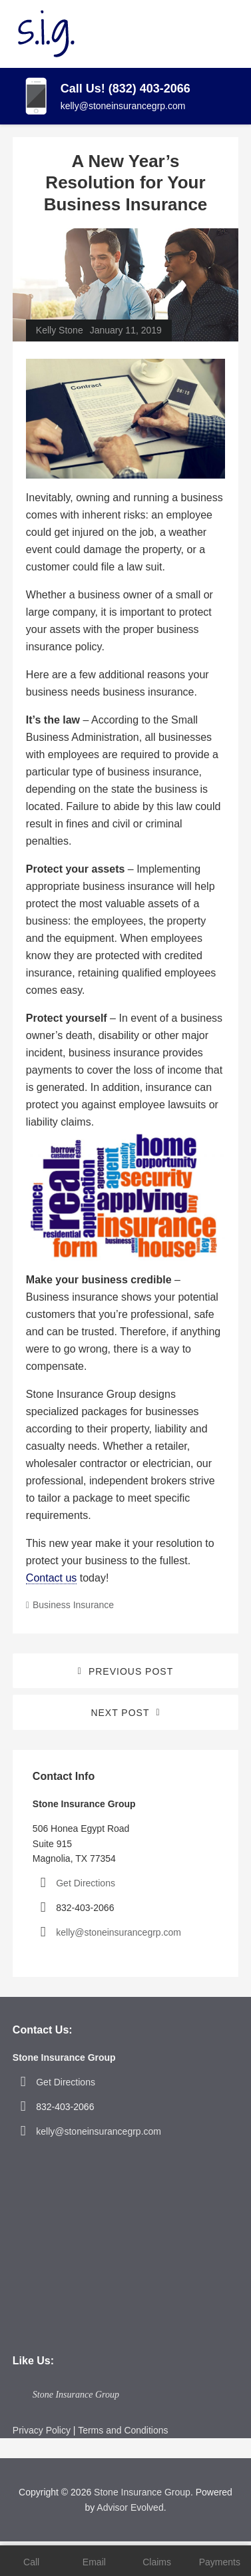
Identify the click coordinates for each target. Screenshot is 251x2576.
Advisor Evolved (130, 2507)
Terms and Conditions (123, 2430)
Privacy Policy (42, 2430)
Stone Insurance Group (76, 2395)
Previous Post (131, 1671)
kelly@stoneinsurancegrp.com (123, 106)
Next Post (120, 1712)
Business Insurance (73, 1605)
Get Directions (85, 1883)
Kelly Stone (59, 330)
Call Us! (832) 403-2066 (125, 88)
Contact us (51, 1578)
